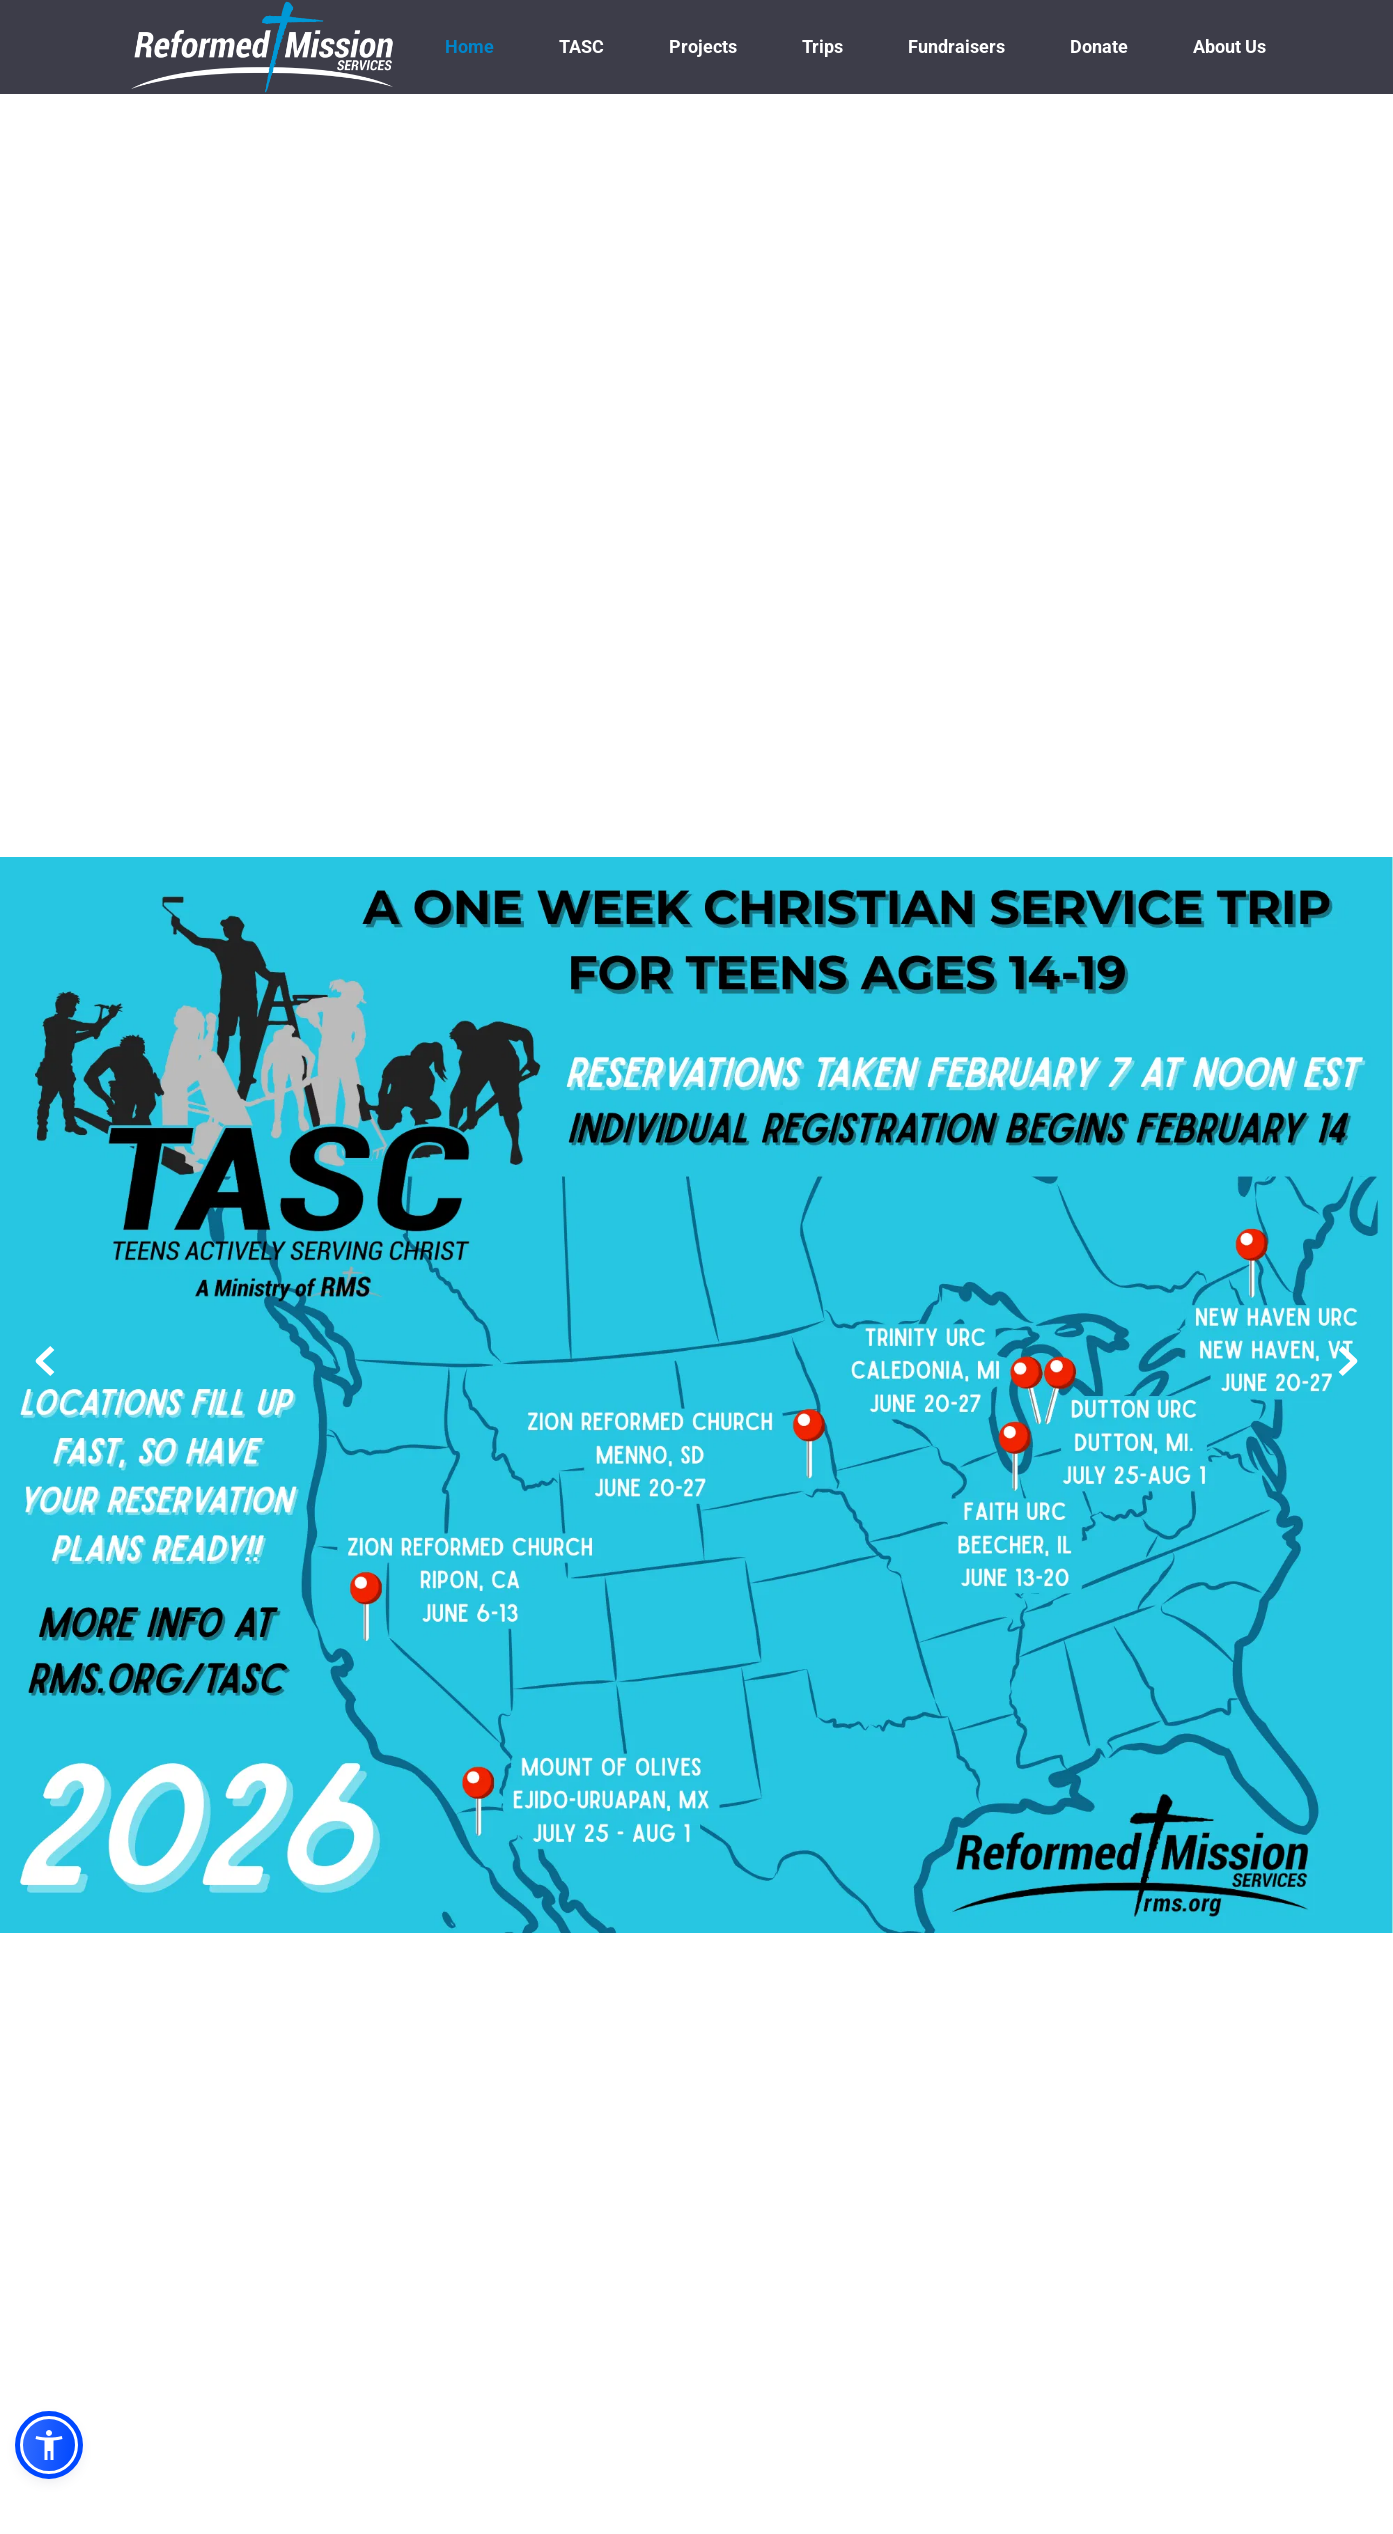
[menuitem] (469, 46)
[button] (49, 2445)
